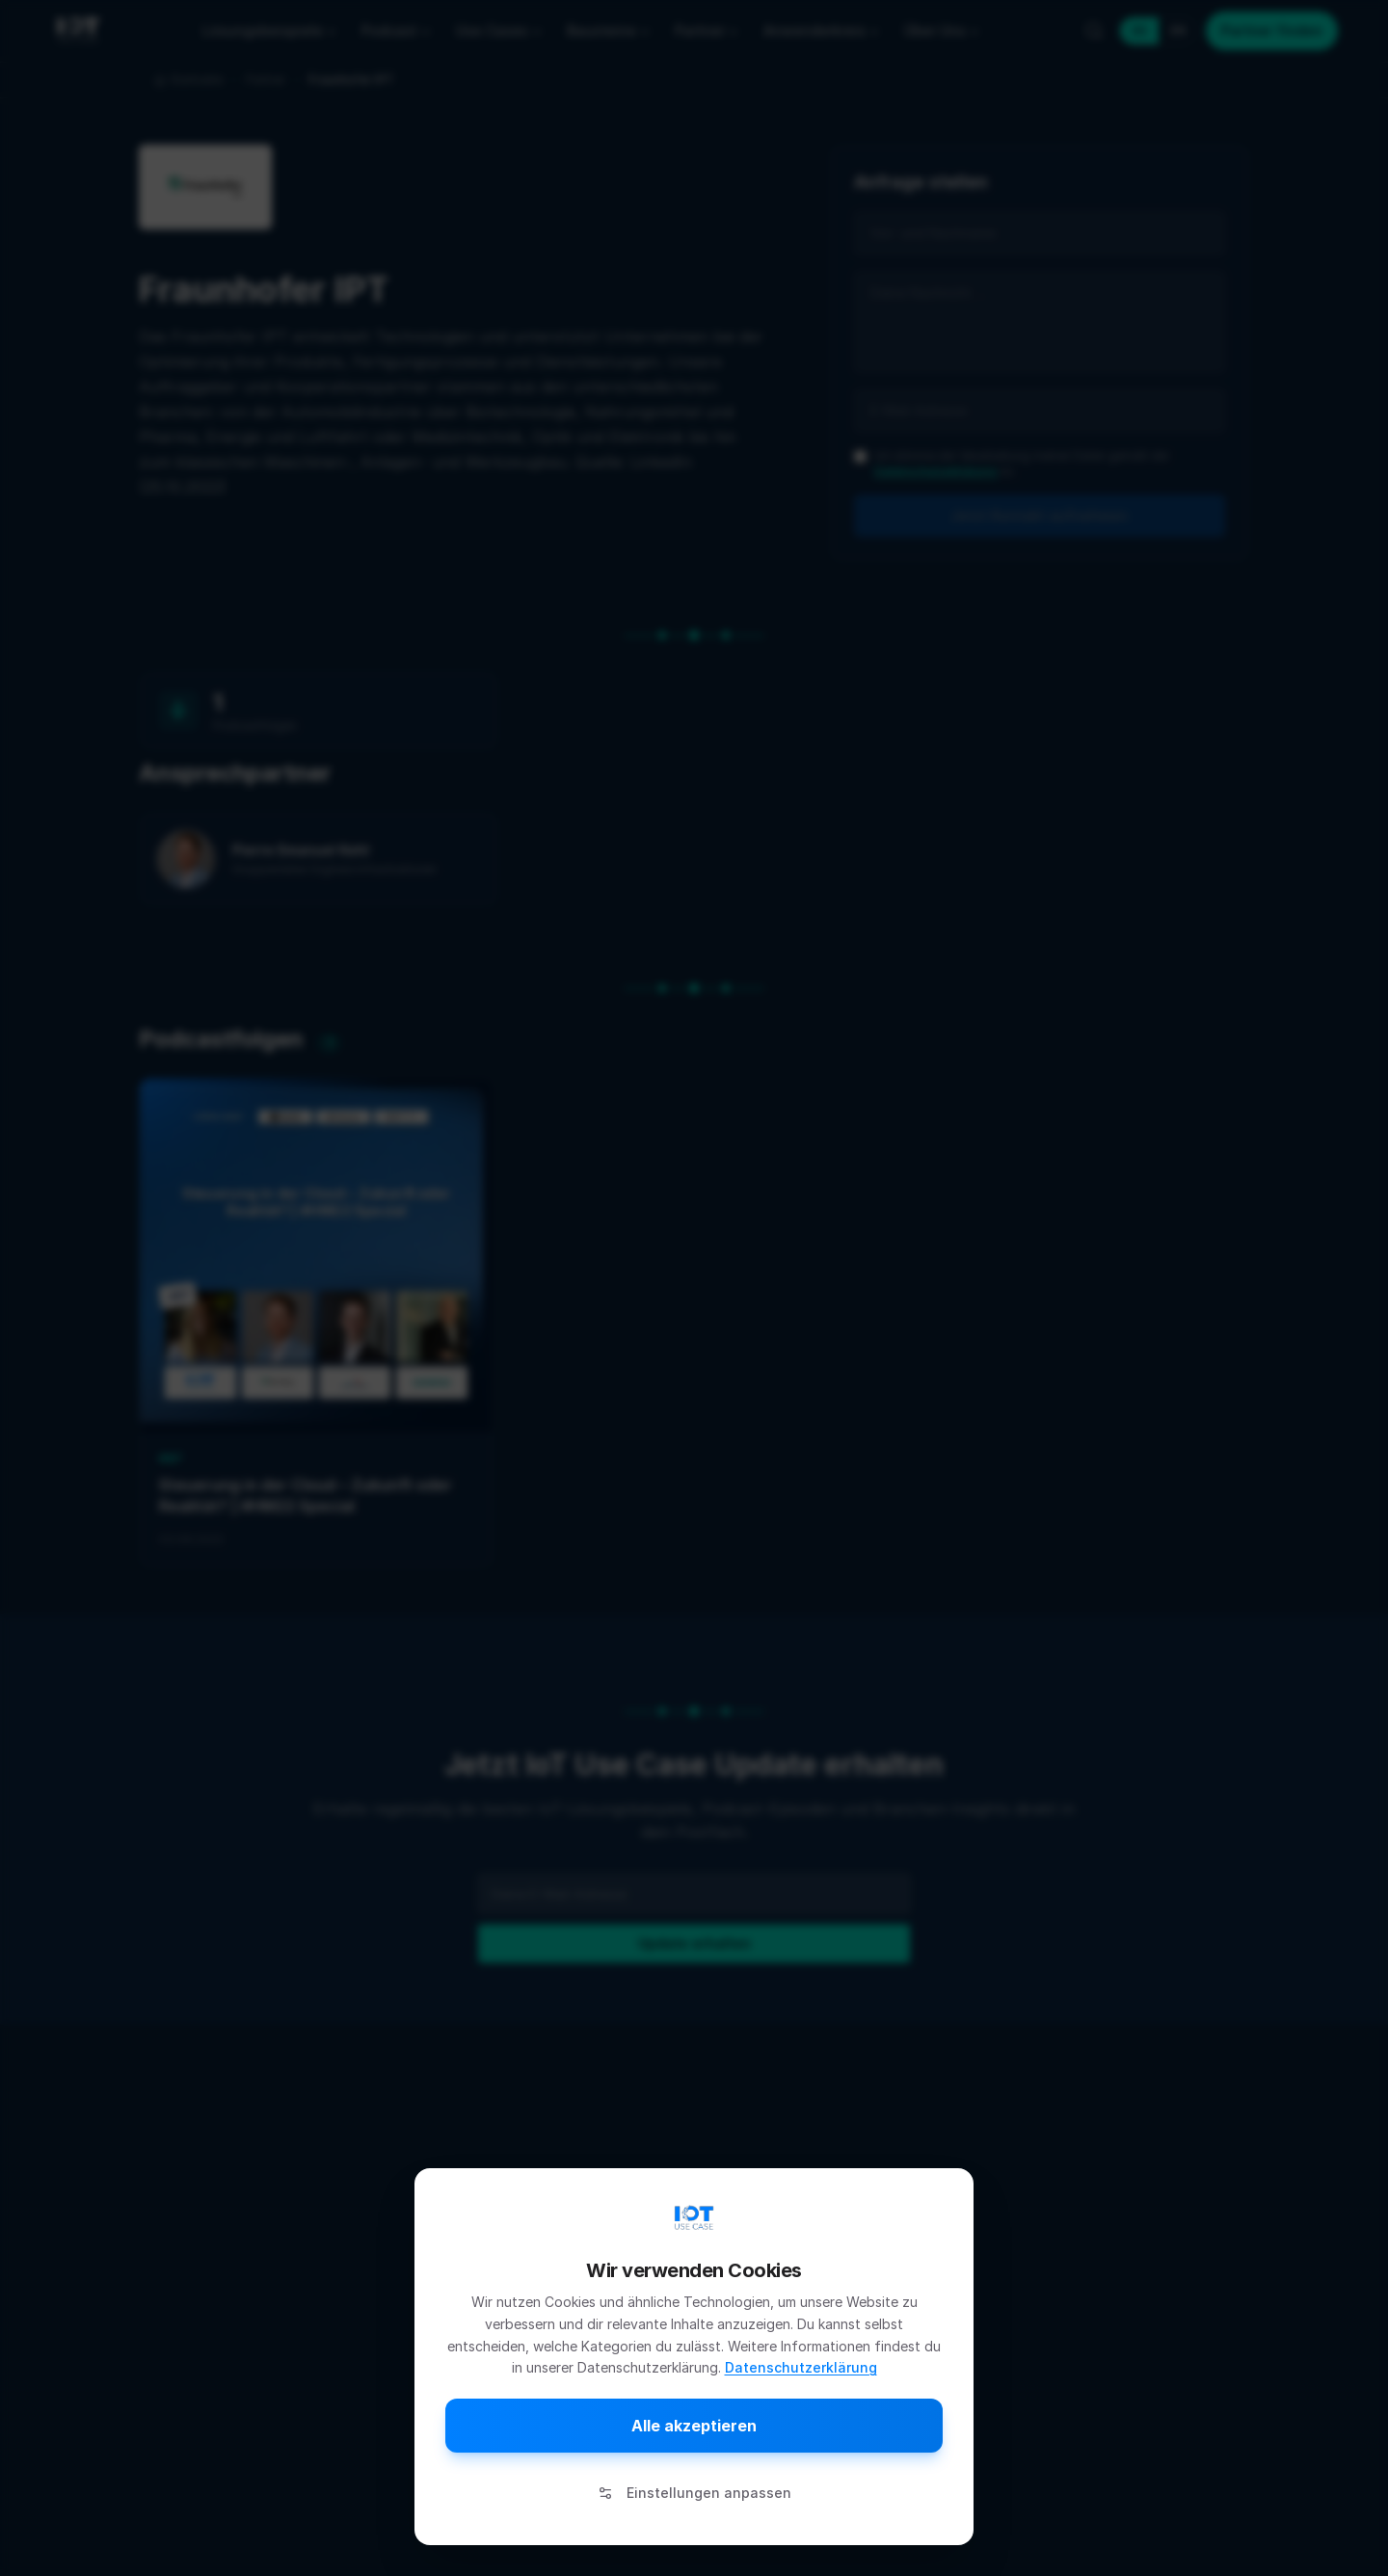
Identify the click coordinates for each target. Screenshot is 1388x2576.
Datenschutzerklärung (801, 2367)
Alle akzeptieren (694, 2425)
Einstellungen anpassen (694, 2492)
